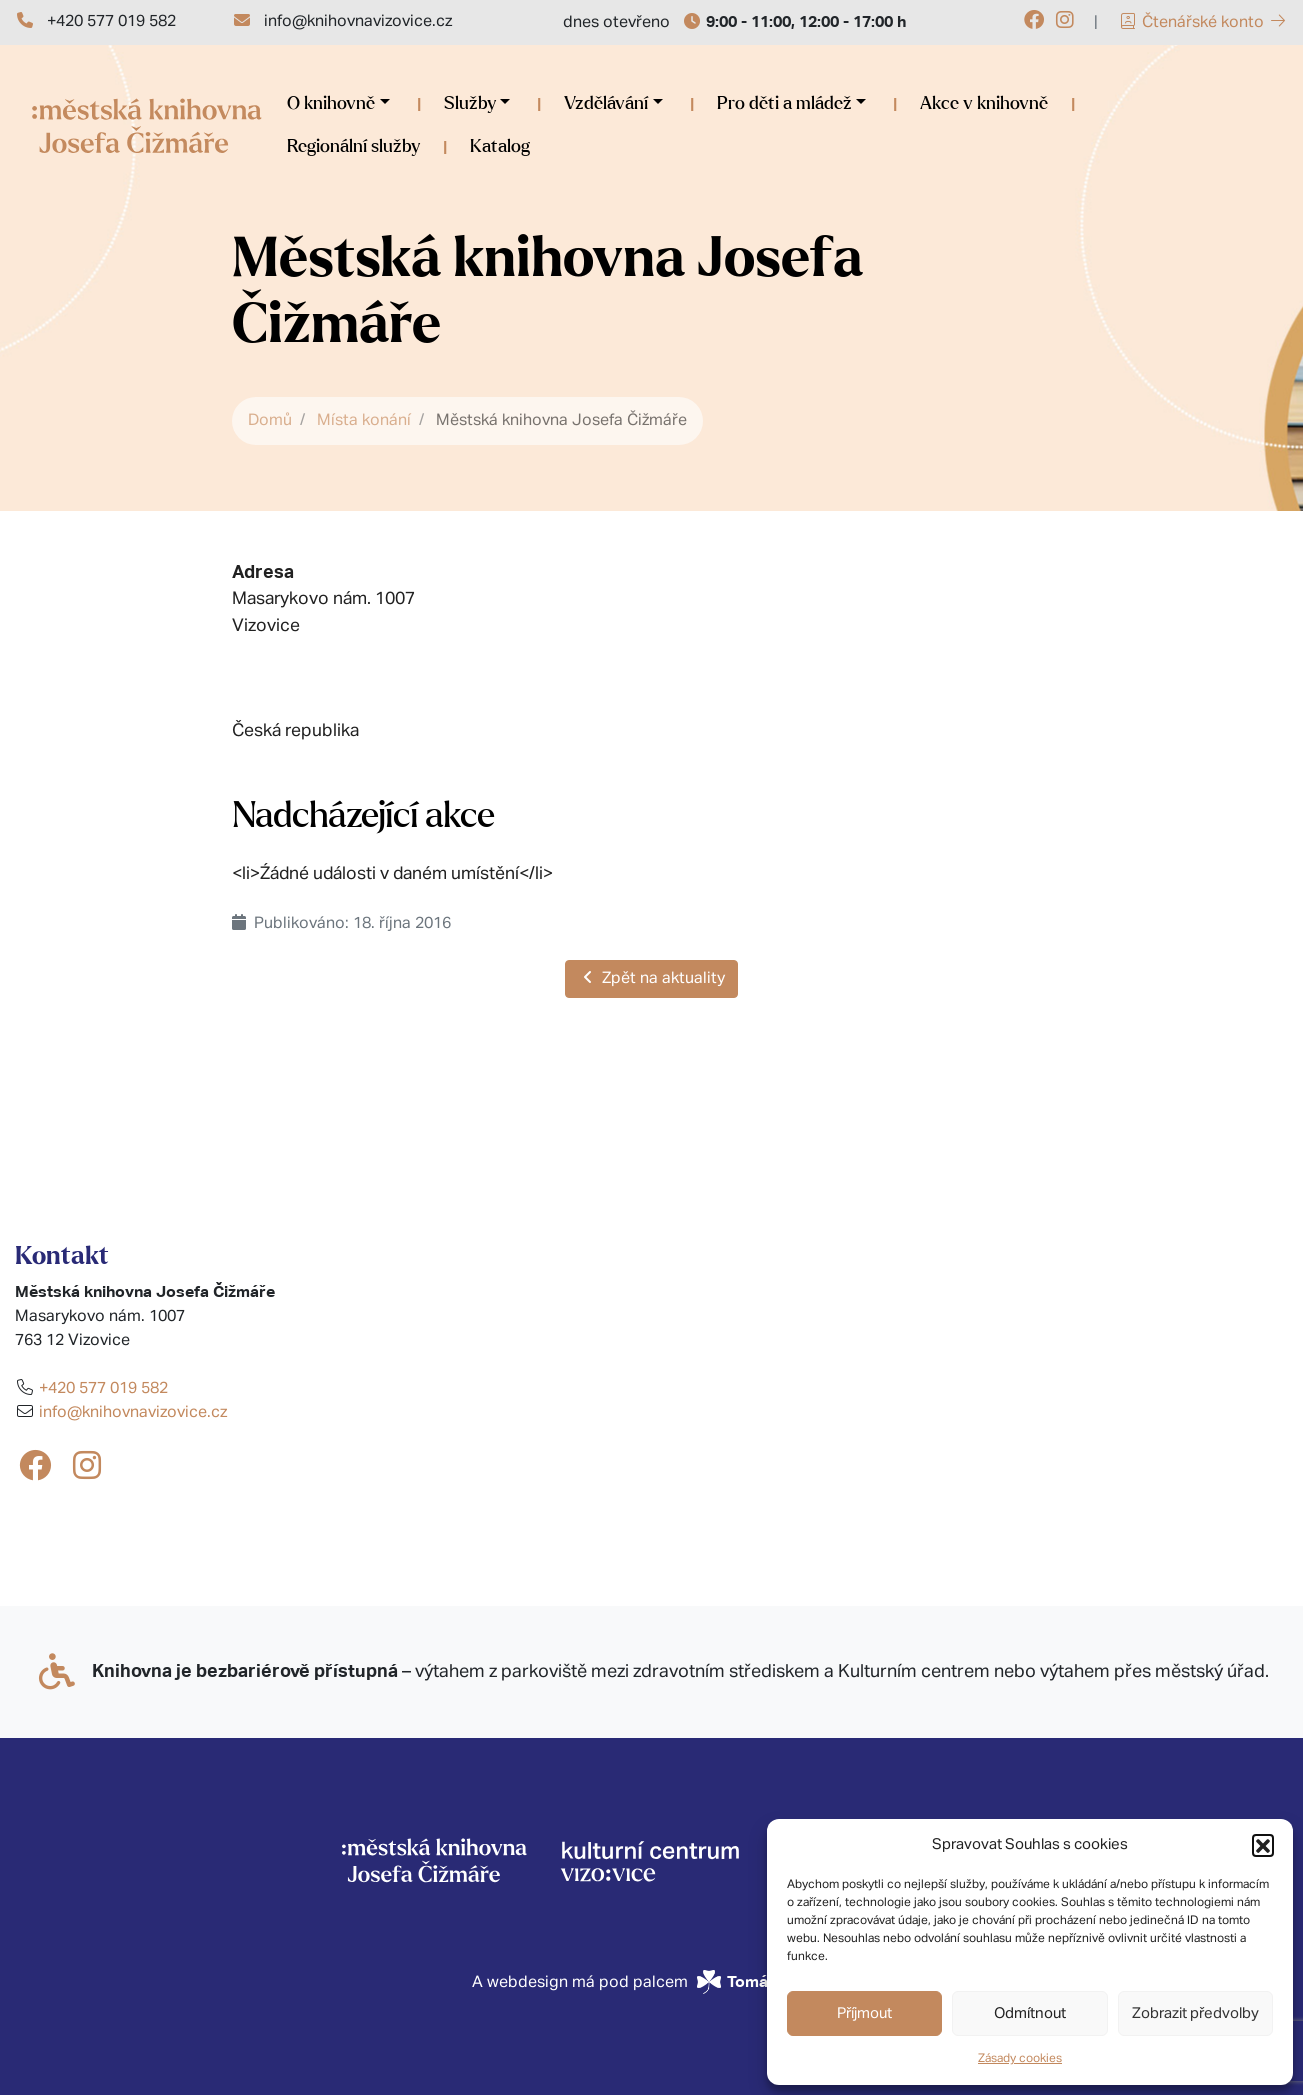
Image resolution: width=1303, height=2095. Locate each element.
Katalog (500, 147)
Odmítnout (1030, 2013)
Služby (470, 104)
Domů (270, 421)
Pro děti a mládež (784, 104)
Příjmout (864, 2013)
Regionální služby (353, 147)
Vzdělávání (606, 104)
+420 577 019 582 (111, 22)
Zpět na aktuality (651, 978)
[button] (1263, 1845)
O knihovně (331, 104)
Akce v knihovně (984, 104)
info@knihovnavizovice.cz (358, 22)
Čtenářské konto (1203, 23)
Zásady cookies (1020, 2059)
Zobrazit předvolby (1195, 2013)
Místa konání (364, 421)
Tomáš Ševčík (779, 1981)
